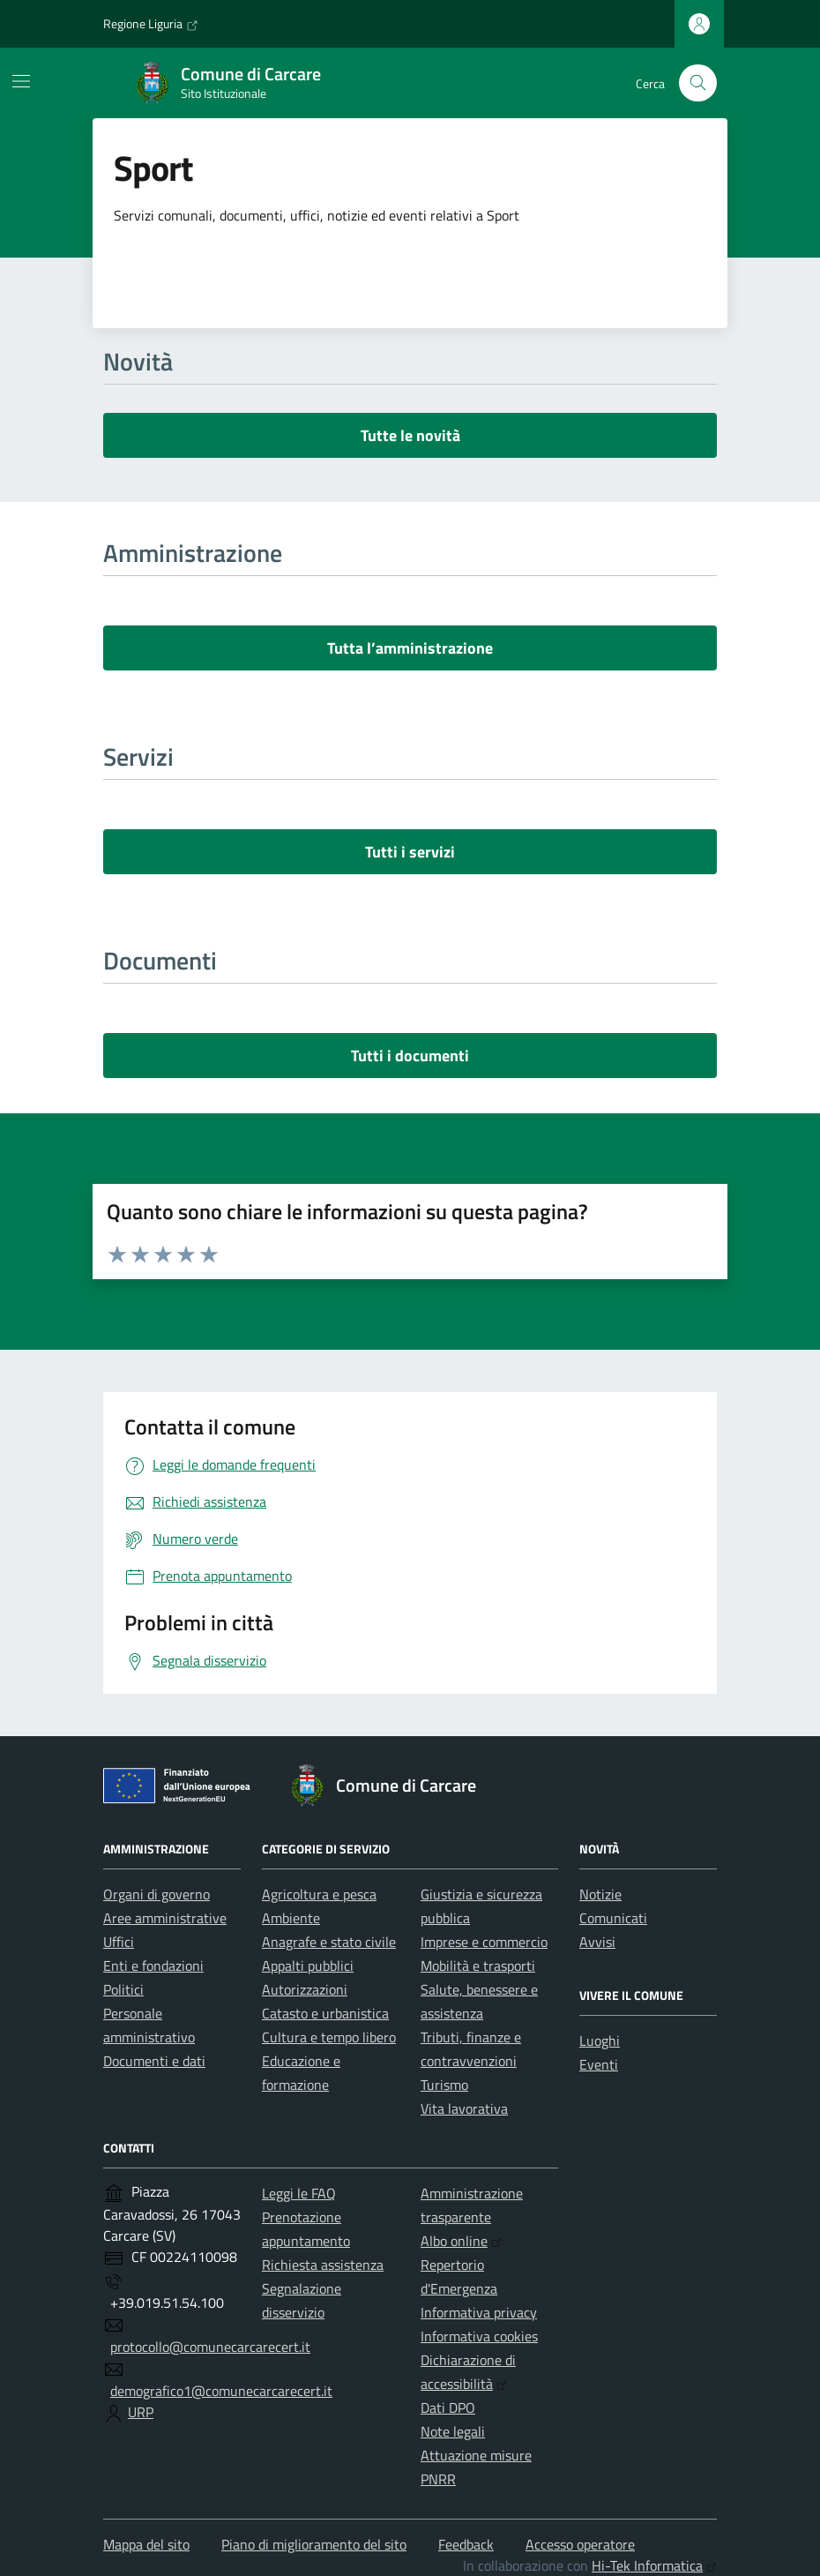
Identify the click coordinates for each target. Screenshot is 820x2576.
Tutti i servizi (410, 852)
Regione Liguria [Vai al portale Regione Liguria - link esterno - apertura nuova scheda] (150, 24)
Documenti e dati (154, 2060)
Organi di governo (156, 1894)
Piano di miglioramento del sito (313, 2544)
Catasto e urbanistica (325, 2013)
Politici (123, 1989)
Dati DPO (448, 2407)
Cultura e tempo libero (329, 2037)
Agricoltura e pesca (319, 1894)
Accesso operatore (580, 2544)
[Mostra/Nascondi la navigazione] (21, 81)
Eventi (598, 2064)
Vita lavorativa (464, 2108)
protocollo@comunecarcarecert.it (210, 2346)
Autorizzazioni (304, 1989)
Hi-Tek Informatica (654, 2565)
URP (140, 2411)
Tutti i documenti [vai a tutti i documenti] (410, 1055)
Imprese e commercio (484, 1941)
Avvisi (597, 1941)
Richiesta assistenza (323, 2264)
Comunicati (613, 1917)
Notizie (600, 1894)
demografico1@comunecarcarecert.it (221, 2390)
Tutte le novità (410, 435)
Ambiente (291, 1917)
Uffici (118, 1941)
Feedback (466, 2544)
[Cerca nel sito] (698, 83)
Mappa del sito (146, 2544)
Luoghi (599, 2040)
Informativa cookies (479, 2336)
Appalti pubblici (308, 1965)
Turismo (444, 2084)
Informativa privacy (479, 2312)
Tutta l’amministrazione (410, 648)
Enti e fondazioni (153, 1965)
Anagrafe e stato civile (329, 1941)
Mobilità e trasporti (478, 1965)
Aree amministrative (165, 1917)
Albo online (461, 2240)
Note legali (453, 2431)
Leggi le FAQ (299, 2193)
